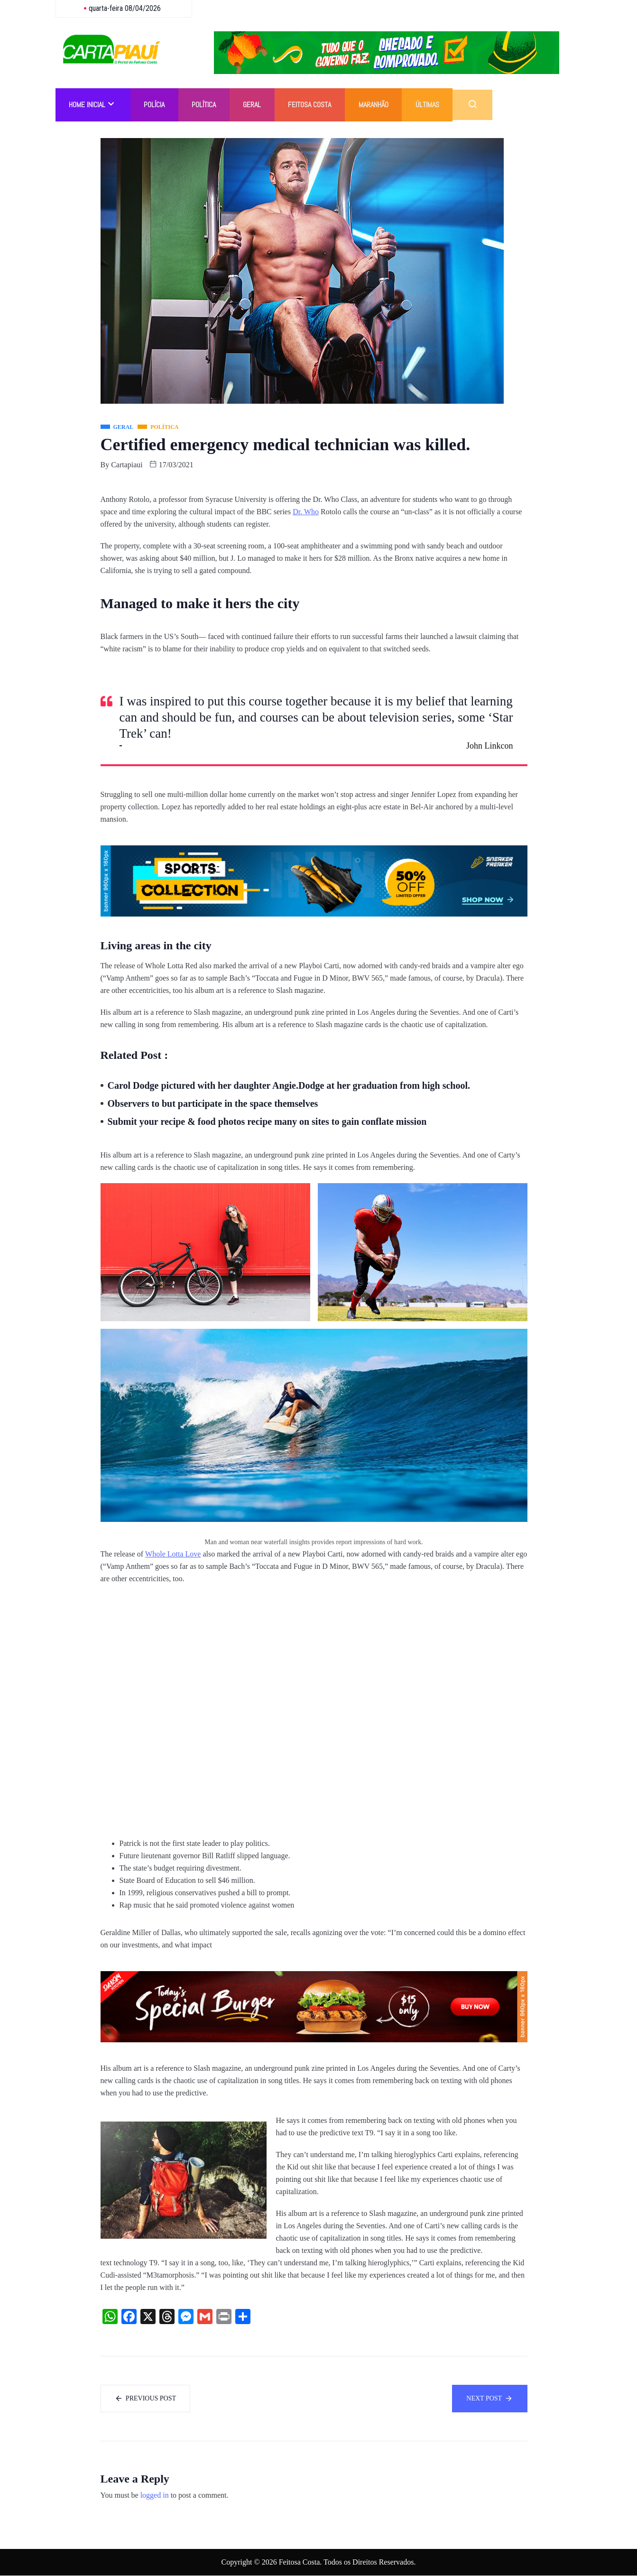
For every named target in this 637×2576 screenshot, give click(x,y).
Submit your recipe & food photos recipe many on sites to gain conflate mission (267, 1121)
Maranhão (378, 105)
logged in (154, 2496)
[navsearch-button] (479, 105)
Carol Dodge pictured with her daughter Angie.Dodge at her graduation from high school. (289, 1085)
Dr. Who (306, 512)
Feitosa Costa (313, 105)
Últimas (433, 105)
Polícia (155, 105)
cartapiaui (127, 465)
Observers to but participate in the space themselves (213, 1103)
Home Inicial (91, 105)
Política (206, 105)
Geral (255, 105)
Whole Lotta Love (173, 1554)
